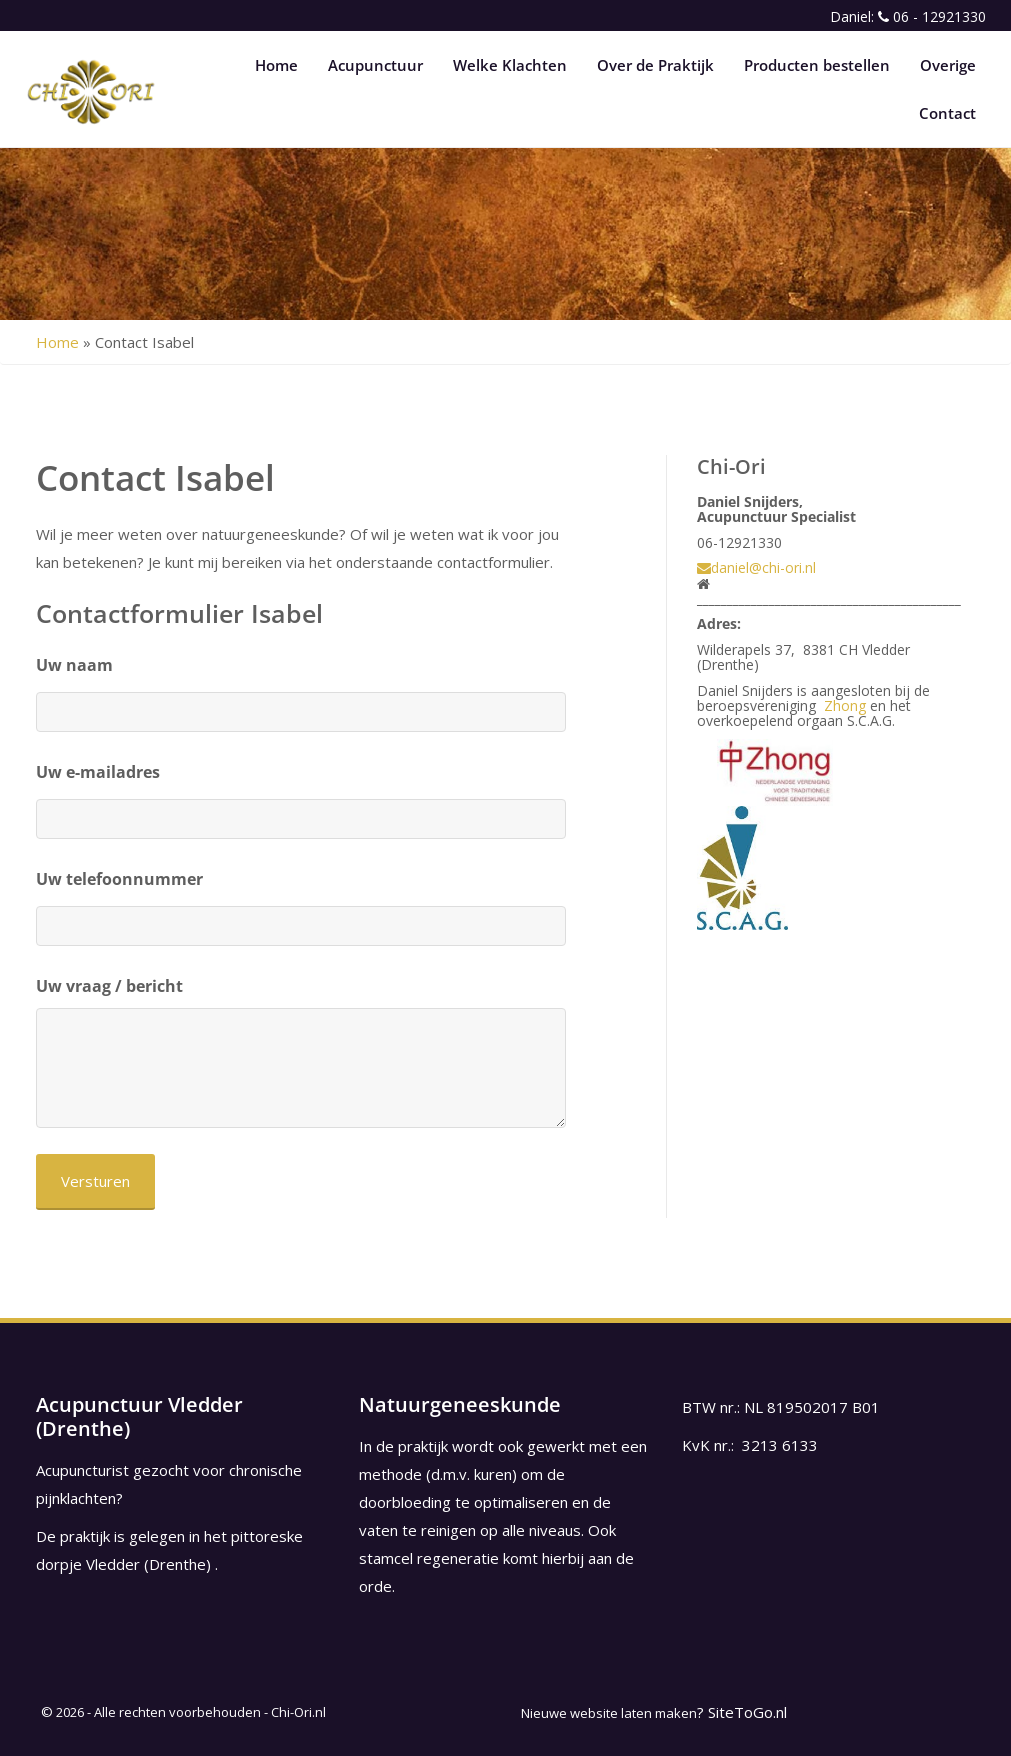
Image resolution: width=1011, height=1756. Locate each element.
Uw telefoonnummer (119, 879)
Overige (948, 65)
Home (276, 65)
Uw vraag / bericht (109, 986)
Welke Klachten (510, 65)
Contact (947, 113)
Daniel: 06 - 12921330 (908, 16)
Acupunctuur (375, 65)
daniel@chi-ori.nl (756, 567)
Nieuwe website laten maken (609, 1713)
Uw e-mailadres (98, 772)
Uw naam (74, 665)
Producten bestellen (817, 65)
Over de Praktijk (655, 65)
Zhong (845, 705)
